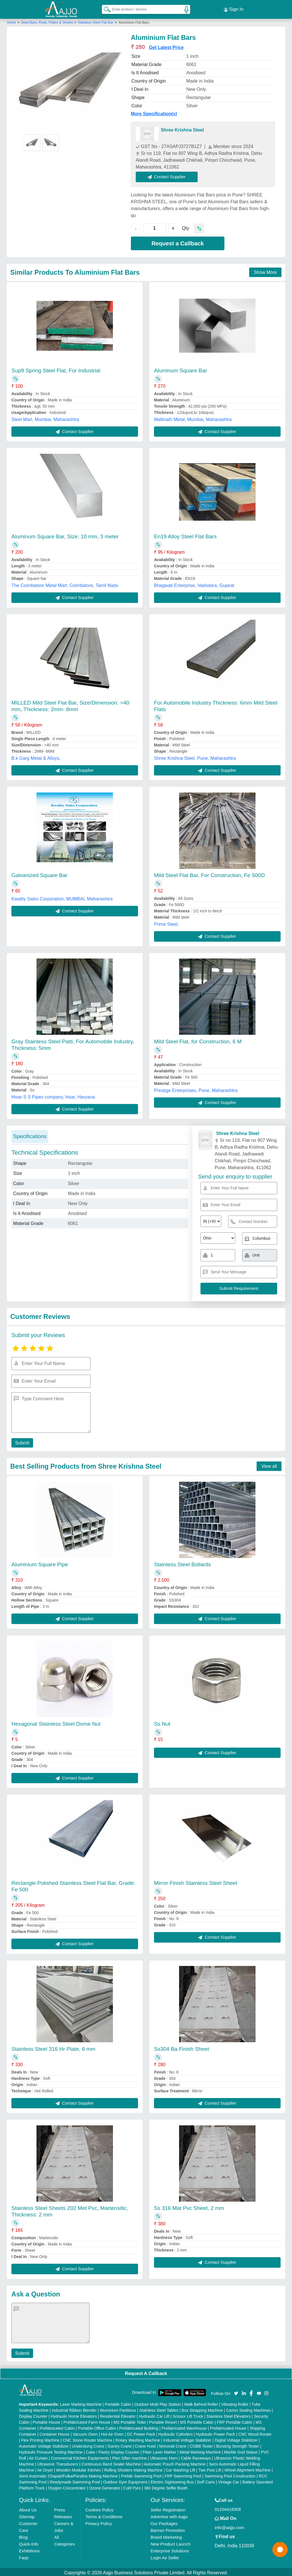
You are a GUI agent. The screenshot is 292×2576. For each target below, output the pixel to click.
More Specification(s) (154, 112)
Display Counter (33, 2414)
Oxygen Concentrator (67, 2486)
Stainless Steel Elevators (228, 2414)
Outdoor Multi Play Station (157, 2402)
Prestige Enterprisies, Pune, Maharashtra (196, 1088)
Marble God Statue (241, 2450)
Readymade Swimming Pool (75, 2480)
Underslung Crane (88, 2444)
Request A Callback (146, 2371)
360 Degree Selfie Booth (166, 2486)
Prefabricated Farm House (87, 2420)
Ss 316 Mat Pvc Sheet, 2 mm (189, 2206)
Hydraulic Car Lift (154, 2414)
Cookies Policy (99, 2508)
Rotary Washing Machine (137, 2438)
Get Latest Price (166, 45)
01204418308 (228, 2507)
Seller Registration (168, 2508)
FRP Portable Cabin (234, 2420)
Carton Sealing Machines (248, 2408)
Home (11, 21)
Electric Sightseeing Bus (172, 2480)
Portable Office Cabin (97, 2426)
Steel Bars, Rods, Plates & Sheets (47, 21)
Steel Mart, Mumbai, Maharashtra (45, 417)
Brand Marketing (166, 2535)
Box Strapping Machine (202, 2408)
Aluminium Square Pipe (39, 1563)
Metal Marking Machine (200, 2450)
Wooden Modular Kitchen (78, 2468)
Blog (23, 2535)
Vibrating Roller (234, 2402)
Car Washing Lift (180, 2468)
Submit (21, 1441)
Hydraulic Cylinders (175, 2432)
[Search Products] (104, 8)
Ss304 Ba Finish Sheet (181, 2047)
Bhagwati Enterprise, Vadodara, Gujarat (194, 583)
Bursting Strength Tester (237, 2444)
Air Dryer (45, 2468)
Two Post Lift (209, 2468)
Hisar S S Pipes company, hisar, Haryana (53, 1095)
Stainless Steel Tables (158, 2408)
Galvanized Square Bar (39, 874)
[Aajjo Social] (236, 2391)
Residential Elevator (118, 2414)
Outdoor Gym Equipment (125, 2480)
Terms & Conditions (103, 2515)
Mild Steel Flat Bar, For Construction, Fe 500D (209, 874)
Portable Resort (163, 2420)
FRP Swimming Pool (183, 2474)
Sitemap (27, 2515)
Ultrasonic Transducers (57, 2462)
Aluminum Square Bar (180, 369)
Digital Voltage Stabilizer (236, 2438)
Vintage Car (228, 2480)
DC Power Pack (141, 2432)
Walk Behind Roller (201, 2402)
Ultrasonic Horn (163, 2456)
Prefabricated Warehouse (184, 2426)
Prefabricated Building (138, 2426)
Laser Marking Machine (81, 2402)
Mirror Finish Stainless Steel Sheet (195, 1881)
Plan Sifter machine (129, 2456)
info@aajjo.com (229, 2525)
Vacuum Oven (85, 2432)
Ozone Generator (104, 2486)
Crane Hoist (145, 2444)
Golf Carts (206, 2480)
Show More (265, 270)
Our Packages (164, 2521)
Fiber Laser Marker (159, 2450)
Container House (55, 2432)
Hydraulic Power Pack (215, 2432)
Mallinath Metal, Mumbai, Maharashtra (193, 417)
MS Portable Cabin (197, 2420)
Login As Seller (165, 2556)
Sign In (233, 8)
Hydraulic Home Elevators (74, 2414)
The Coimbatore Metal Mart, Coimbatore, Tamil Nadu (64, 583)
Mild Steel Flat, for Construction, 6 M (198, 1040)
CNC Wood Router (254, 2432)
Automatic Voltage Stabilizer (44, 2444)
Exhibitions (29, 2549)
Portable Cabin (118, 2402)
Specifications (29, 1135)
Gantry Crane (119, 2444)
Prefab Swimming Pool (141, 2474)
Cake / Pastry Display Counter (112, 2450)
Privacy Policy (98, 2521)
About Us (28, 2508)
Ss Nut (162, 1722)
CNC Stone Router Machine (87, 2438)
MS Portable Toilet (129, 2420)
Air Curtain (38, 2456)
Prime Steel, (166, 922)
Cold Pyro (132, 2486)
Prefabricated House (228, 2426)
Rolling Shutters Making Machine (133, 2468)
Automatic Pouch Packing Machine (175, 2462)
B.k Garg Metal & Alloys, (36, 756)
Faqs (24, 2556)
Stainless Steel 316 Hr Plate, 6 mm (53, 2047)
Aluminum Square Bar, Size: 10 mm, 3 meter (65, 535)
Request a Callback (177, 242)
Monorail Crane (172, 2444)
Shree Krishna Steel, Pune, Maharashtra (195, 756)
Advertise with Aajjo (169, 2515)
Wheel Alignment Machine (247, 2468)
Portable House (46, 2420)
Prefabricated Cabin (57, 2426)
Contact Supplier (169, 175)
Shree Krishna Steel (182, 128)
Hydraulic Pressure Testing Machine (51, 2450)
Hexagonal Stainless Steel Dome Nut (56, 1722)
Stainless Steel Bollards (182, 1563)
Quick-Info (28, 2542)
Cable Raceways (196, 2456)
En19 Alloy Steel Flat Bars (185, 535)
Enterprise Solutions (170, 2549)
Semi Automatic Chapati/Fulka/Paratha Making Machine (68, 2474)
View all (269, 1464)
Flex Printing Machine (40, 2438)
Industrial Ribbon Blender (74, 2408)
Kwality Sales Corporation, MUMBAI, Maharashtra (62, 897)
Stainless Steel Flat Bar (95, 21)
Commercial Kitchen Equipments (80, 2456)
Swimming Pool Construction (230, 2474)
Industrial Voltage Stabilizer (187, 2438)
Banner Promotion (168, 2528)
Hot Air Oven (112, 2432)
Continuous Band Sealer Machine (111, 2462)
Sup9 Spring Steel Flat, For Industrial (55, 369)
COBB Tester (201, 2444)
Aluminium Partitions (118, 2408)
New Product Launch (170, 2542)
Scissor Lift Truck (188, 2414)
